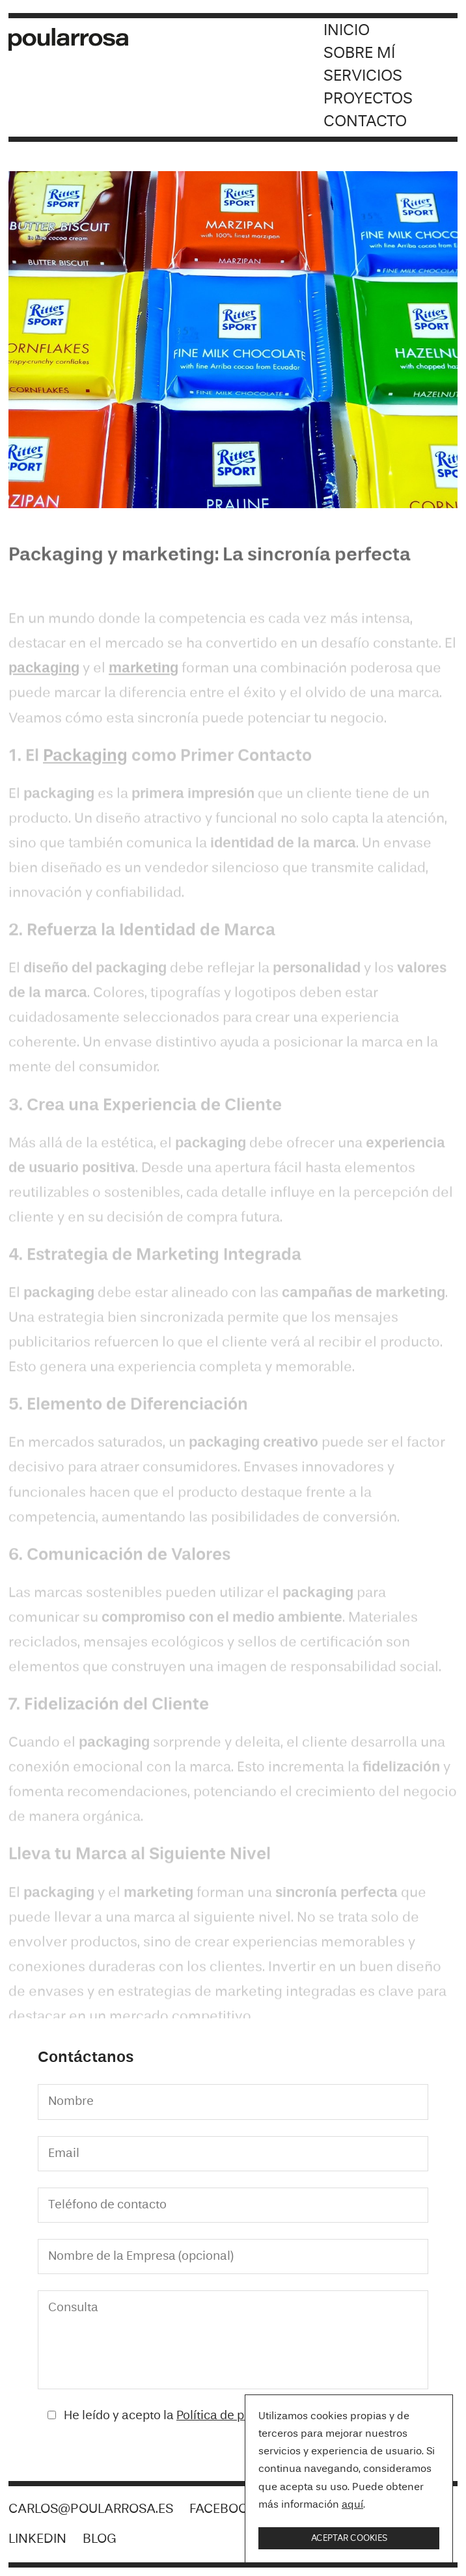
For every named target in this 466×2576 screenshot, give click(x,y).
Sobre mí (359, 54)
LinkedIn (37, 2539)
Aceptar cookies (349, 2538)
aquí (352, 2505)
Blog (99, 2539)
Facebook (222, 2509)
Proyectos (368, 99)
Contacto (365, 122)
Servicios (362, 76)
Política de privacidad (236, 2415)
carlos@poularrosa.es (90, 2509)
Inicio (346, 31)
